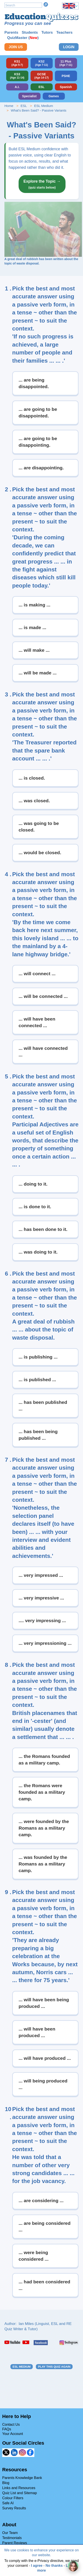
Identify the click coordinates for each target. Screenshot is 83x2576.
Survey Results (14, 2508)
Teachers (64, 32)
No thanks (54, 2565)
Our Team (10, 2533)
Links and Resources (18, 2488)
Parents (11, 32)
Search (46, 4)
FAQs (6, 2429)
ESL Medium (43, 106)
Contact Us (11, 2424)
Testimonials (12, 2538)
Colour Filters (12, 2498)
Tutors (47, 32)
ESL (24, 106)
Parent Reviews (14, 2543)
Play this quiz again (54, 2366)
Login (68, 47)
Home (8, 106)
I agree (36, 2565)
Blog (5, 2483)
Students (30, 32)
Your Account (12, 2434)
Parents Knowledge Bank (22, 2478)
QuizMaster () (23, 38)
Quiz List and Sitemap (19, 2493)
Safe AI (8, 2503)
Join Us (16, 47)
